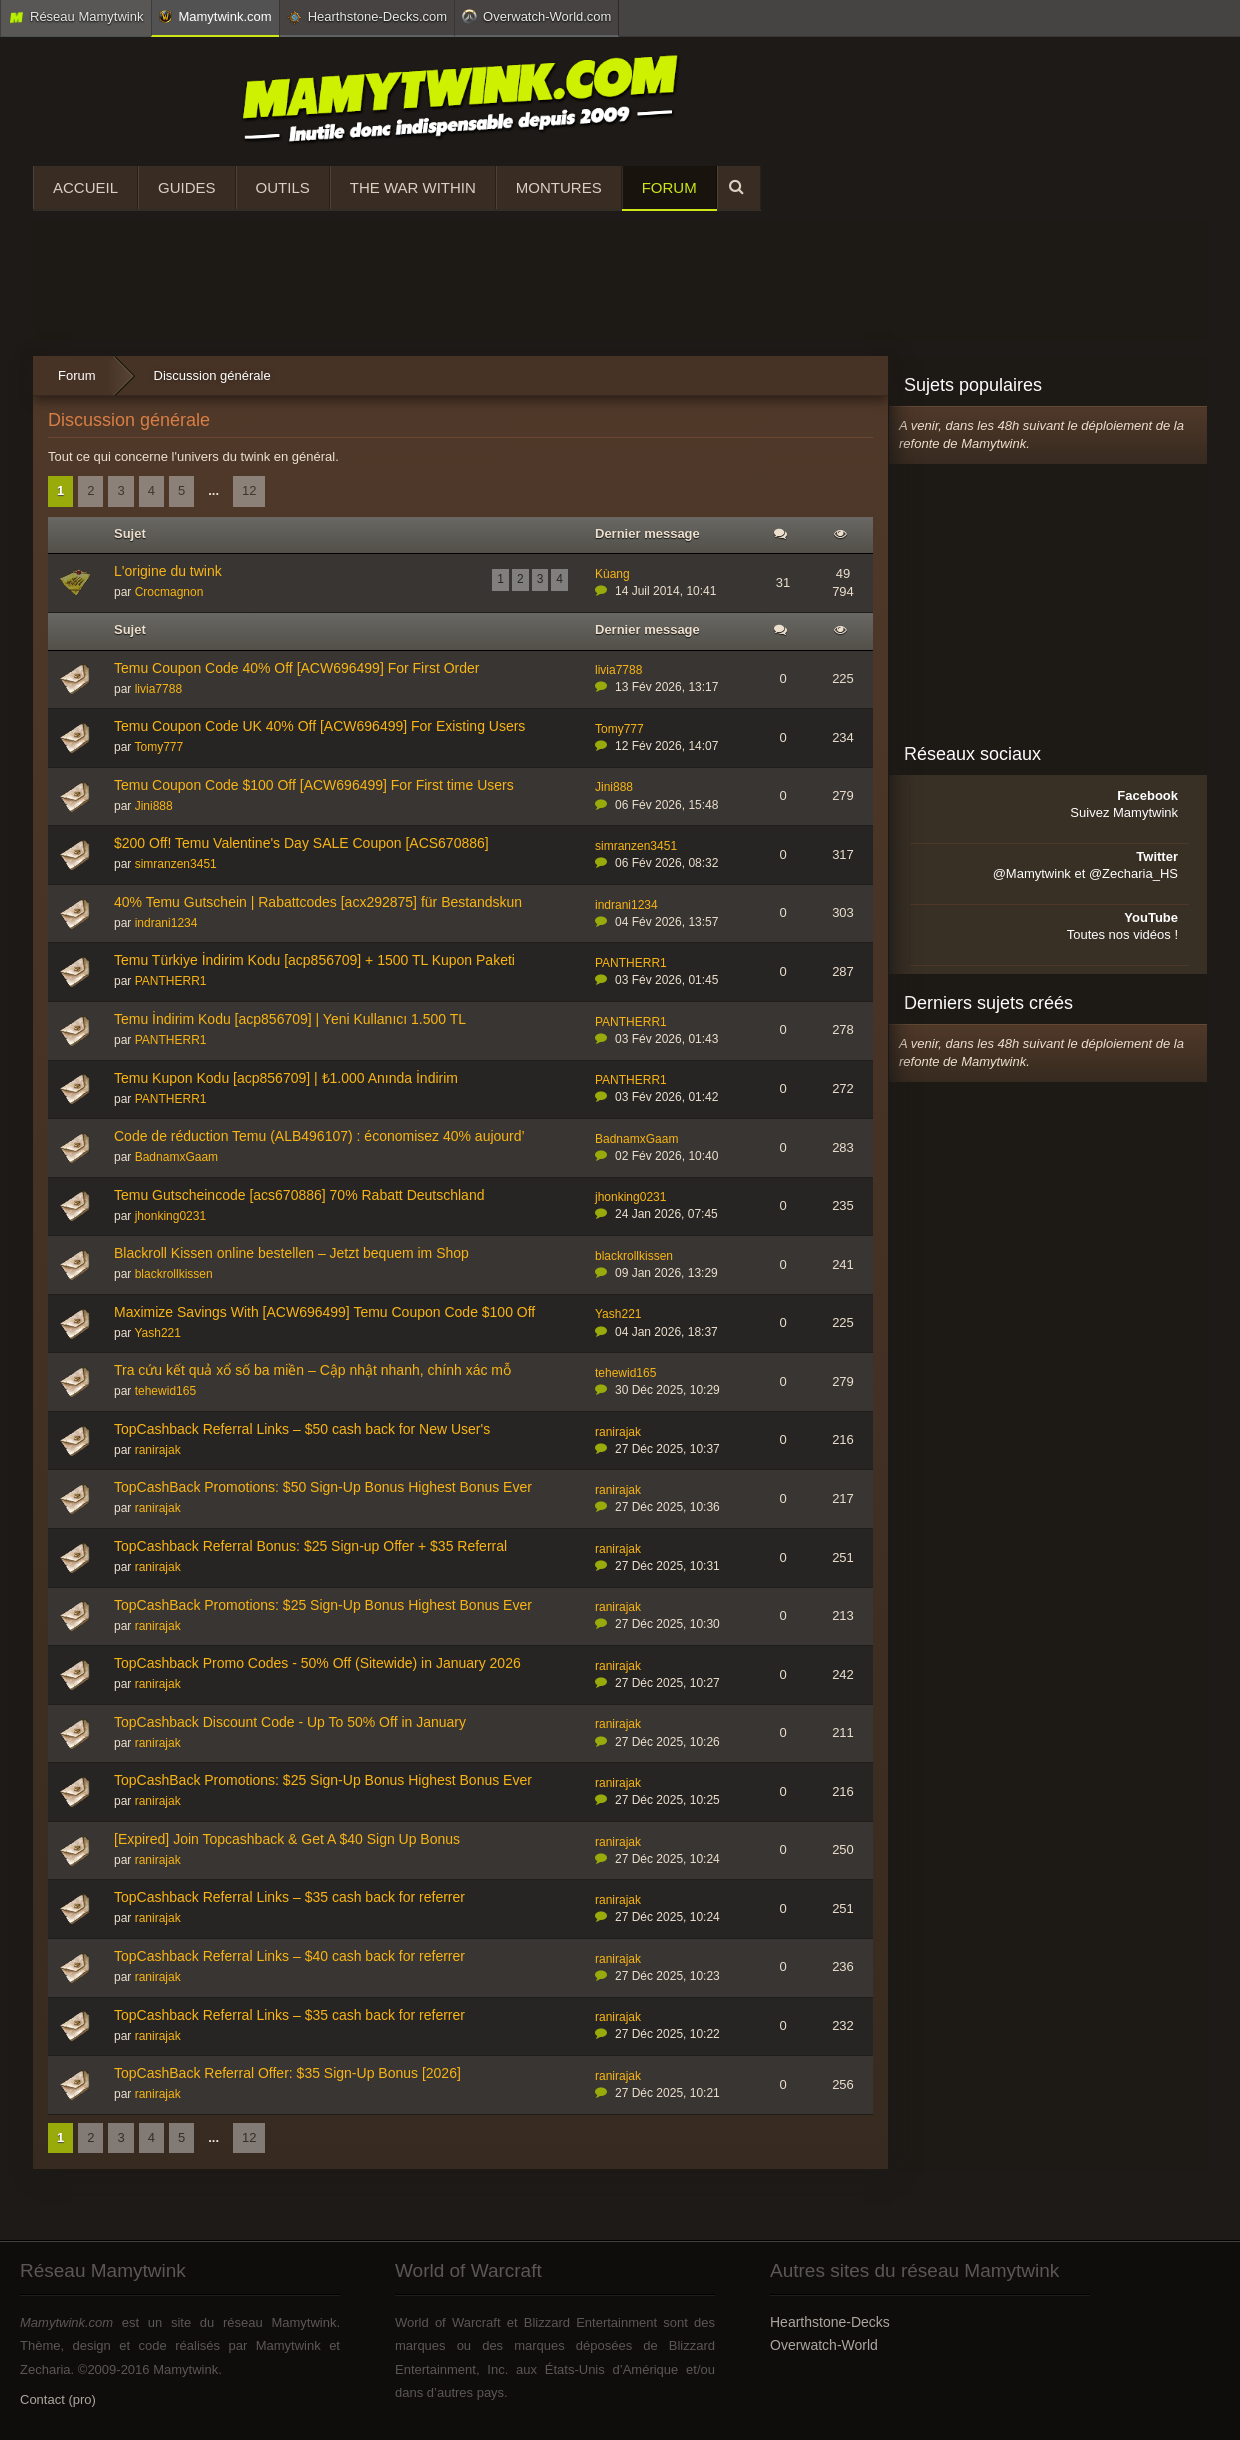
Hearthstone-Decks (830, 2322)
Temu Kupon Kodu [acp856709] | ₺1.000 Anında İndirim (286, 1078)
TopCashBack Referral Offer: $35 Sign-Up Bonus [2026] (287, 2073)
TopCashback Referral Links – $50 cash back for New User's (302, 1429)
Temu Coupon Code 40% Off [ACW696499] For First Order (296, 668)
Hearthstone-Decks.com (367, 17)
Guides (187, 187)
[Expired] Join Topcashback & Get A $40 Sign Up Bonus (287, 1839)
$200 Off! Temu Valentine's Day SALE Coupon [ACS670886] (301, 843)
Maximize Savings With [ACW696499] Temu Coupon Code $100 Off (324, 1312)
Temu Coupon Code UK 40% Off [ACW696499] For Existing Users (319, 726)
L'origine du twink (168, 571)
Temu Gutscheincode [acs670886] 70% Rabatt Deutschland (299, 1195)
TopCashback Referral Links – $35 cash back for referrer (289, 1897)
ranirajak (158, 1450)
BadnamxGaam (176, 1157)
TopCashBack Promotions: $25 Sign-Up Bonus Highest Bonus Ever (323, 1605)
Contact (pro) (58, 2399)
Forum (669, 187)
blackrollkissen (174, 1274)
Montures (559, 187)
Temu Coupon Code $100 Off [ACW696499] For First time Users (314, 785)
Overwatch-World (824, 2345)
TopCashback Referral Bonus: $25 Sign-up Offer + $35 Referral (310, 1546)
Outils (283, 187)
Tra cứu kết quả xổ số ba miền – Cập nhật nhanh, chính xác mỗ (312, 1370)
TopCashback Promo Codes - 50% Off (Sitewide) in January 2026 (317, 1663)
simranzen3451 (176, 864)
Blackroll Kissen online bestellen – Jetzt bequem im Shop (291, 1253)
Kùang (612, 574)
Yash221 (157, 1333)
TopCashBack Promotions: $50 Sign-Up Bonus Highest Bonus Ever (323, 1487)
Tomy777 (158, 747)
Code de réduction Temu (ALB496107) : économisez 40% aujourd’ (319, 1136)
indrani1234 (166, 923)
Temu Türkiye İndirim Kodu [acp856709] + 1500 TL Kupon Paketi (314, 960)
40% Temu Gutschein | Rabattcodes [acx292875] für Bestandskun (318, 902)
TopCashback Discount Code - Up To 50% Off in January (290, 1722)
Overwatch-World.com (536, 16)
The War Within (413, 187)
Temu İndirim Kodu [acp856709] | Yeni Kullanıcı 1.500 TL (290, 1019)
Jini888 (154, 806)
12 (249, 490)
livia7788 (158, 689)
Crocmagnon (169, 592)
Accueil (85, 187)
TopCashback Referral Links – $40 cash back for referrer (289, 1956)
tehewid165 (165, 1391)
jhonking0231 (170, 1216)
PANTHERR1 (171, 981)
